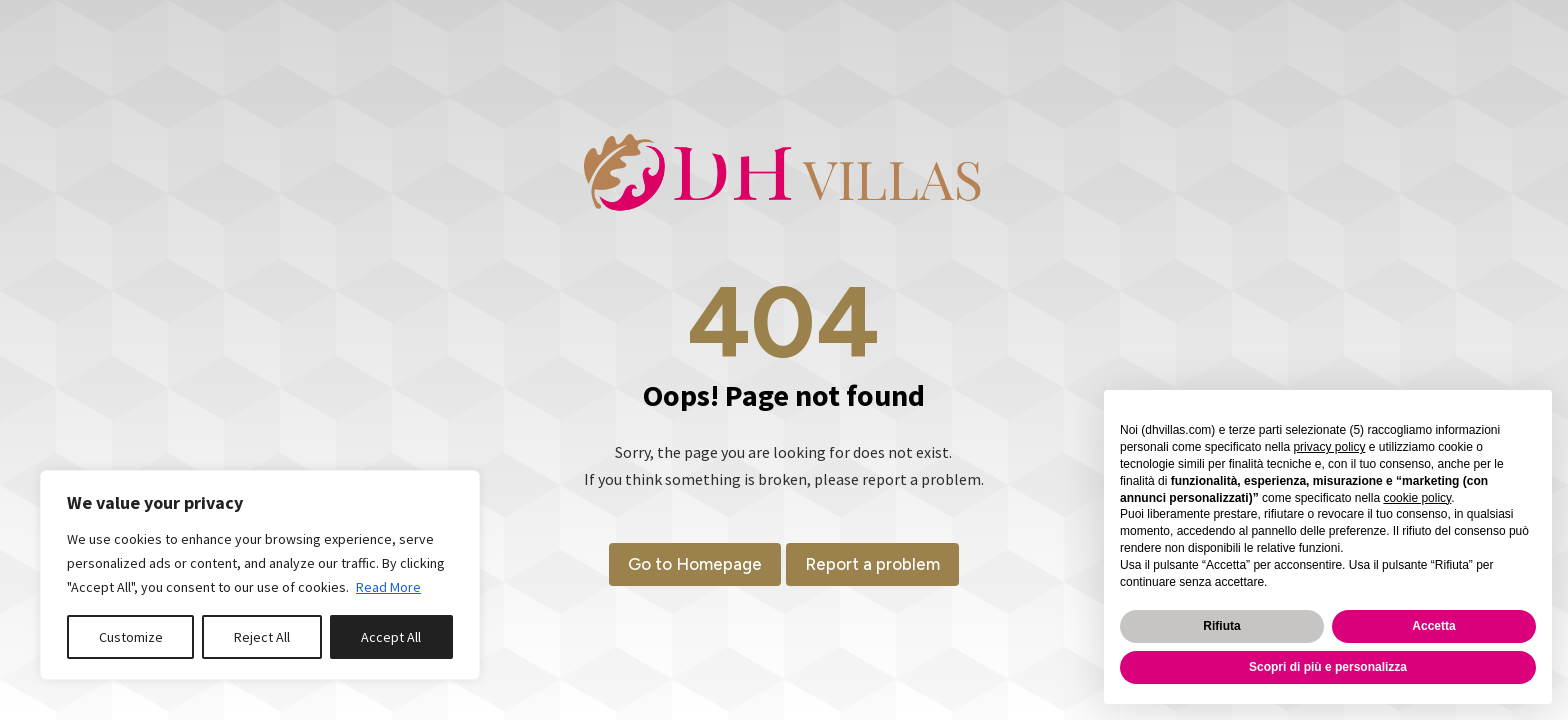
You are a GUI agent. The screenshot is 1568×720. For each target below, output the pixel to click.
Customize (131, 637)
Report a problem (877, 564)
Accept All (391, 637)
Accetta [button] (1433, 626)
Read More (388, 587)
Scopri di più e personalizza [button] (1328, 667)
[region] (260, 575)
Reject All (262, 637)
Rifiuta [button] (1221, 626)
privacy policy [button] (1329, 447)
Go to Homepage (690, 564)
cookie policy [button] (1417, 498)
